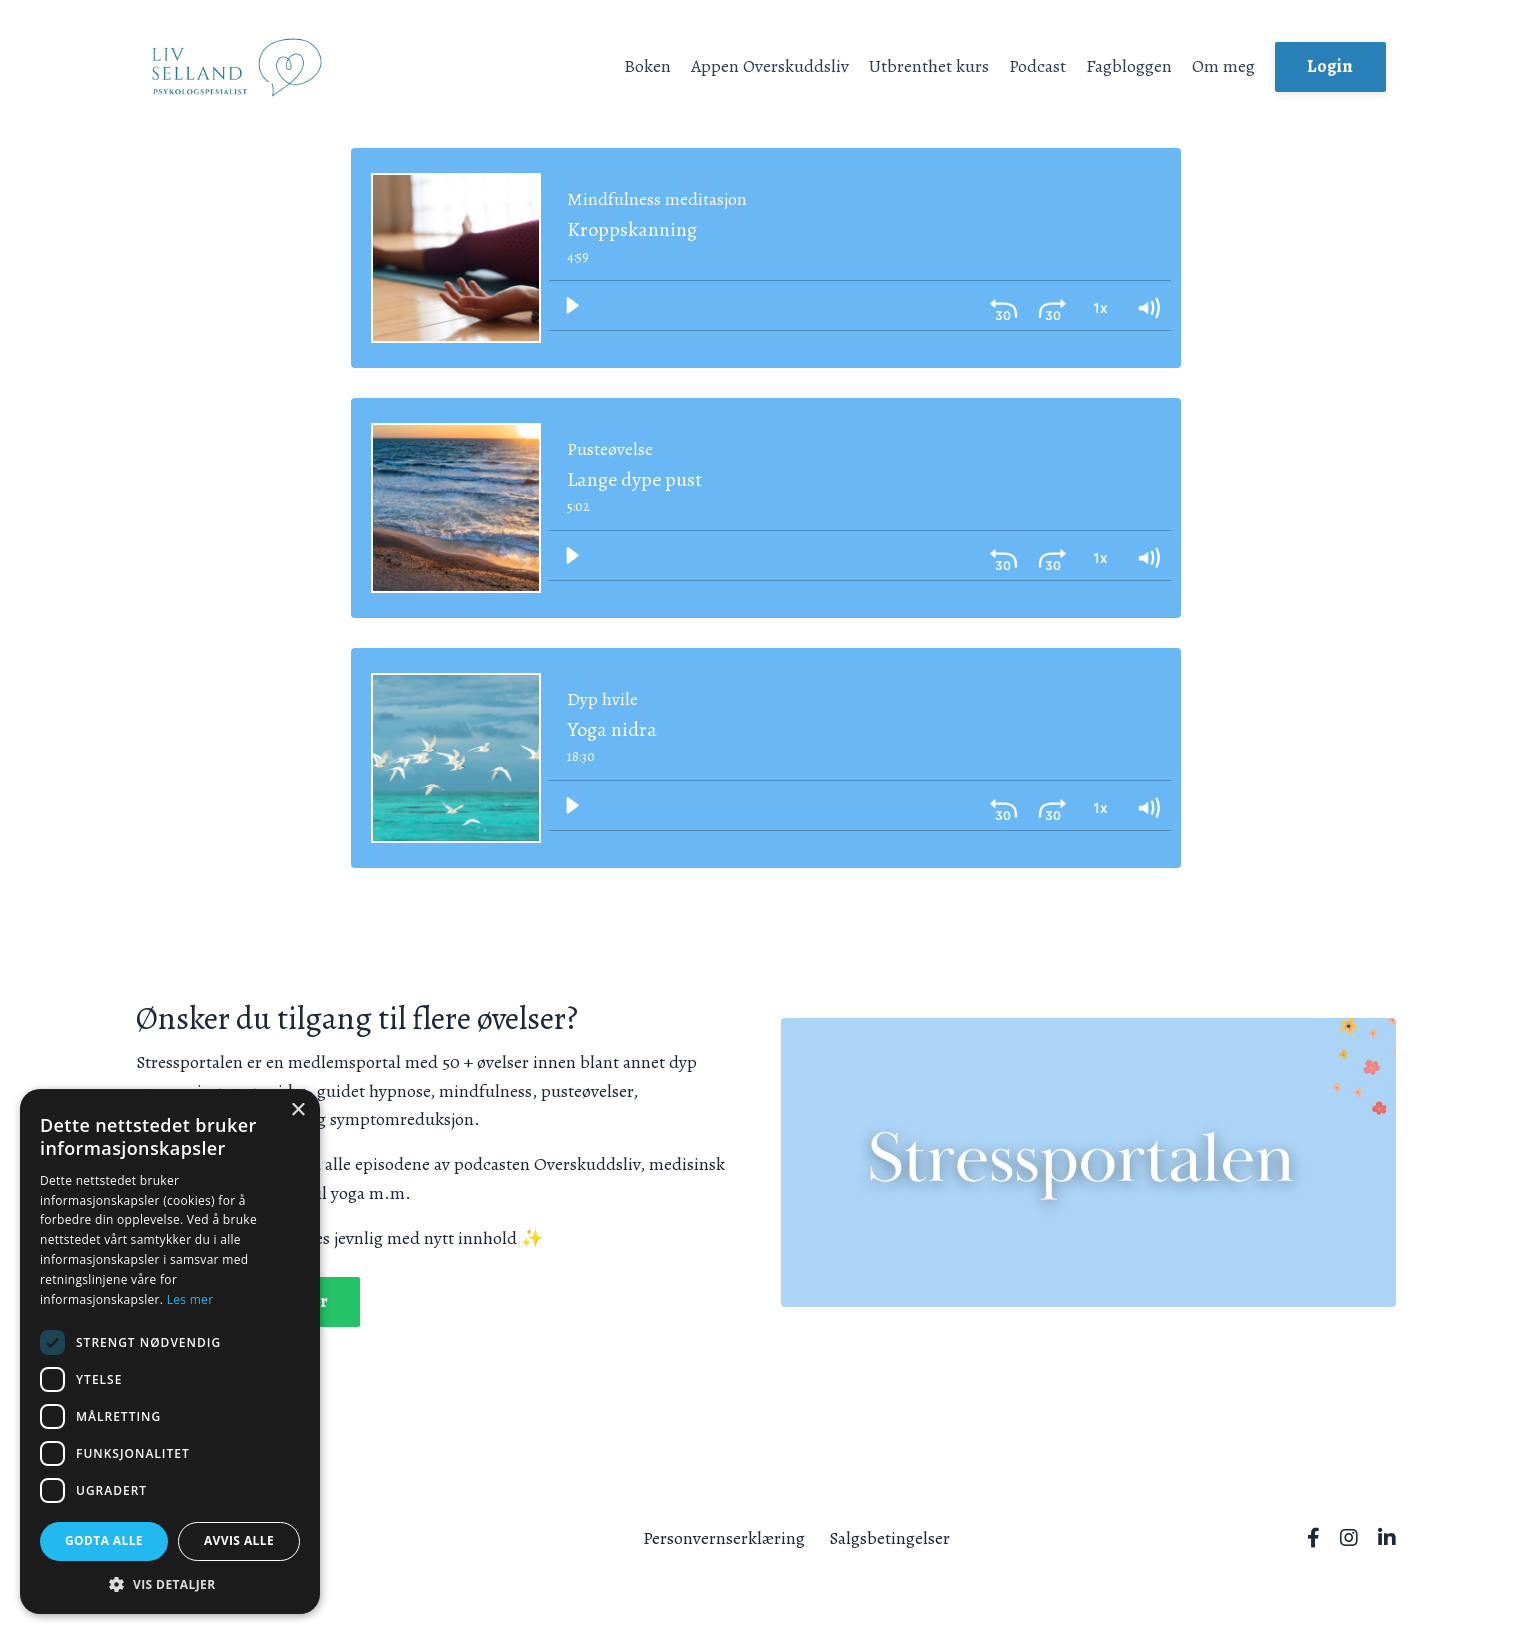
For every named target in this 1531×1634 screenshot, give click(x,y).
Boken (644, 66)
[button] (170, 1584)
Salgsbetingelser (889, 1537)
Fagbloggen (1128, 66)
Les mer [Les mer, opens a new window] (190, 1299)
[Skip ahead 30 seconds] (1052, 305)
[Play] (572, 305)
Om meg (1223, 66)
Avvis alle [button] (239, 1540)
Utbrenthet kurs (928, 66)
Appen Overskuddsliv (768, 66)
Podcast (1036, 66)
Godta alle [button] (104, 1540)
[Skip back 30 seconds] (1004, 305)
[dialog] (170, 1351)
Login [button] (1330, 66)
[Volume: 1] (1148, 305)
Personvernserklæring (724, 1537)
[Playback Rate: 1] (1100, 305)
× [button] (297, 1110)
